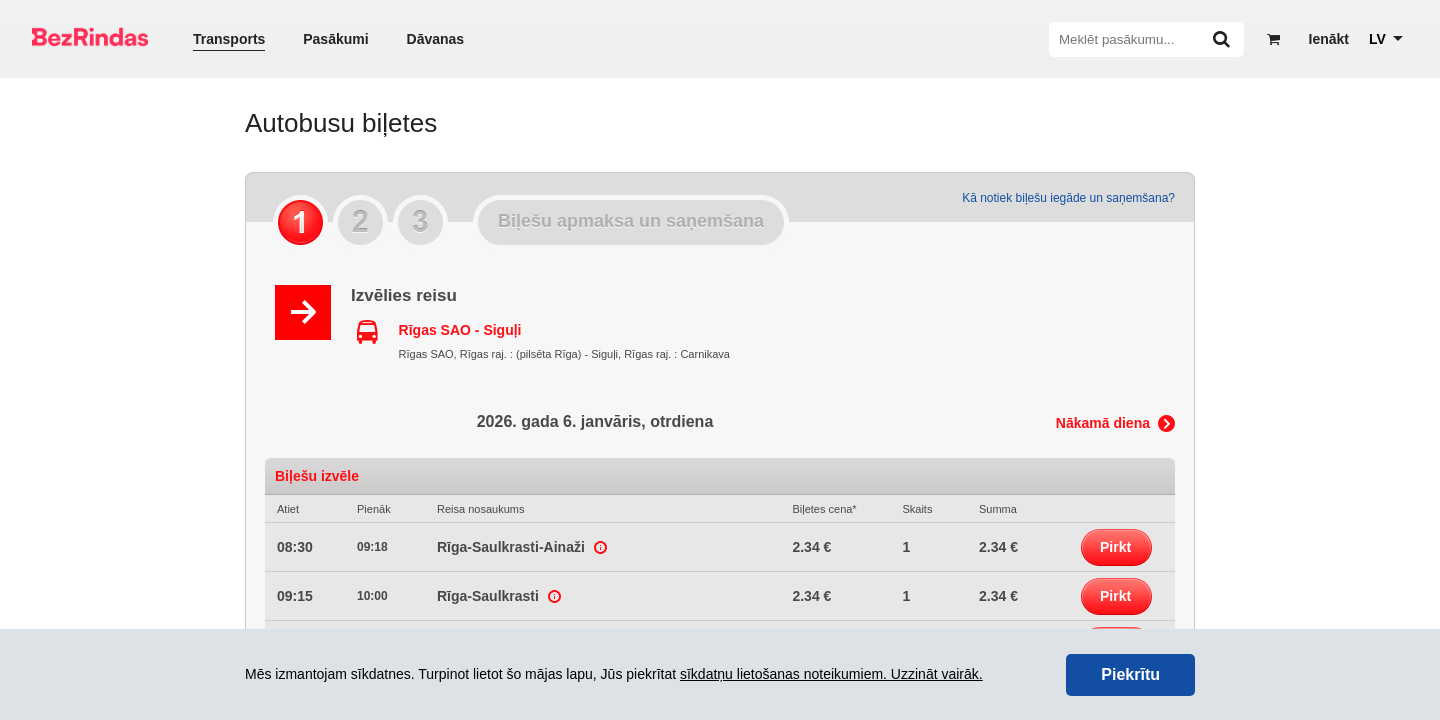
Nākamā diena (1103, 423)
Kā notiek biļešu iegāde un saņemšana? (1068, 198)
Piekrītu (1130, 674)
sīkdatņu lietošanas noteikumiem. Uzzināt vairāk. (831, 674)
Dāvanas (436, 39)
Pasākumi (335, 39)
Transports (229, 39)
